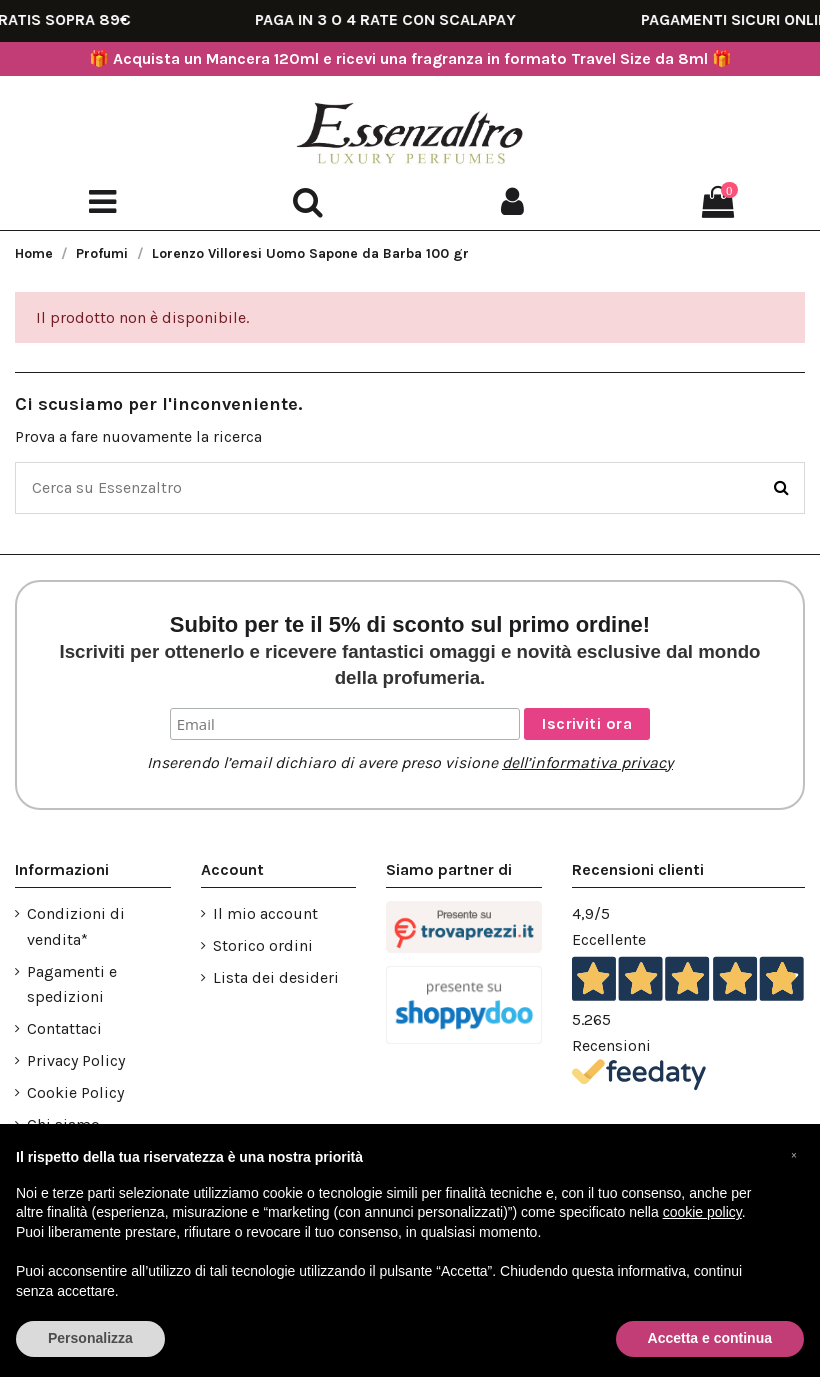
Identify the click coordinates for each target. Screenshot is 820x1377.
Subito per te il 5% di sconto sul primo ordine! (409, 650)
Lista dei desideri (276, 977)
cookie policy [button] (702, 1212)
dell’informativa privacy (587, 762)
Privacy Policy (76, 1060)
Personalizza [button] (90, 1338)
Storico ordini (263, 945)
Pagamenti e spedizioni (72, 984)
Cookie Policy (75, 1092)
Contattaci (64, 1028)
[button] (794, 1156)
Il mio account (265, 913)
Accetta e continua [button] (710, 1338)
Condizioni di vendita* (76, 926)
